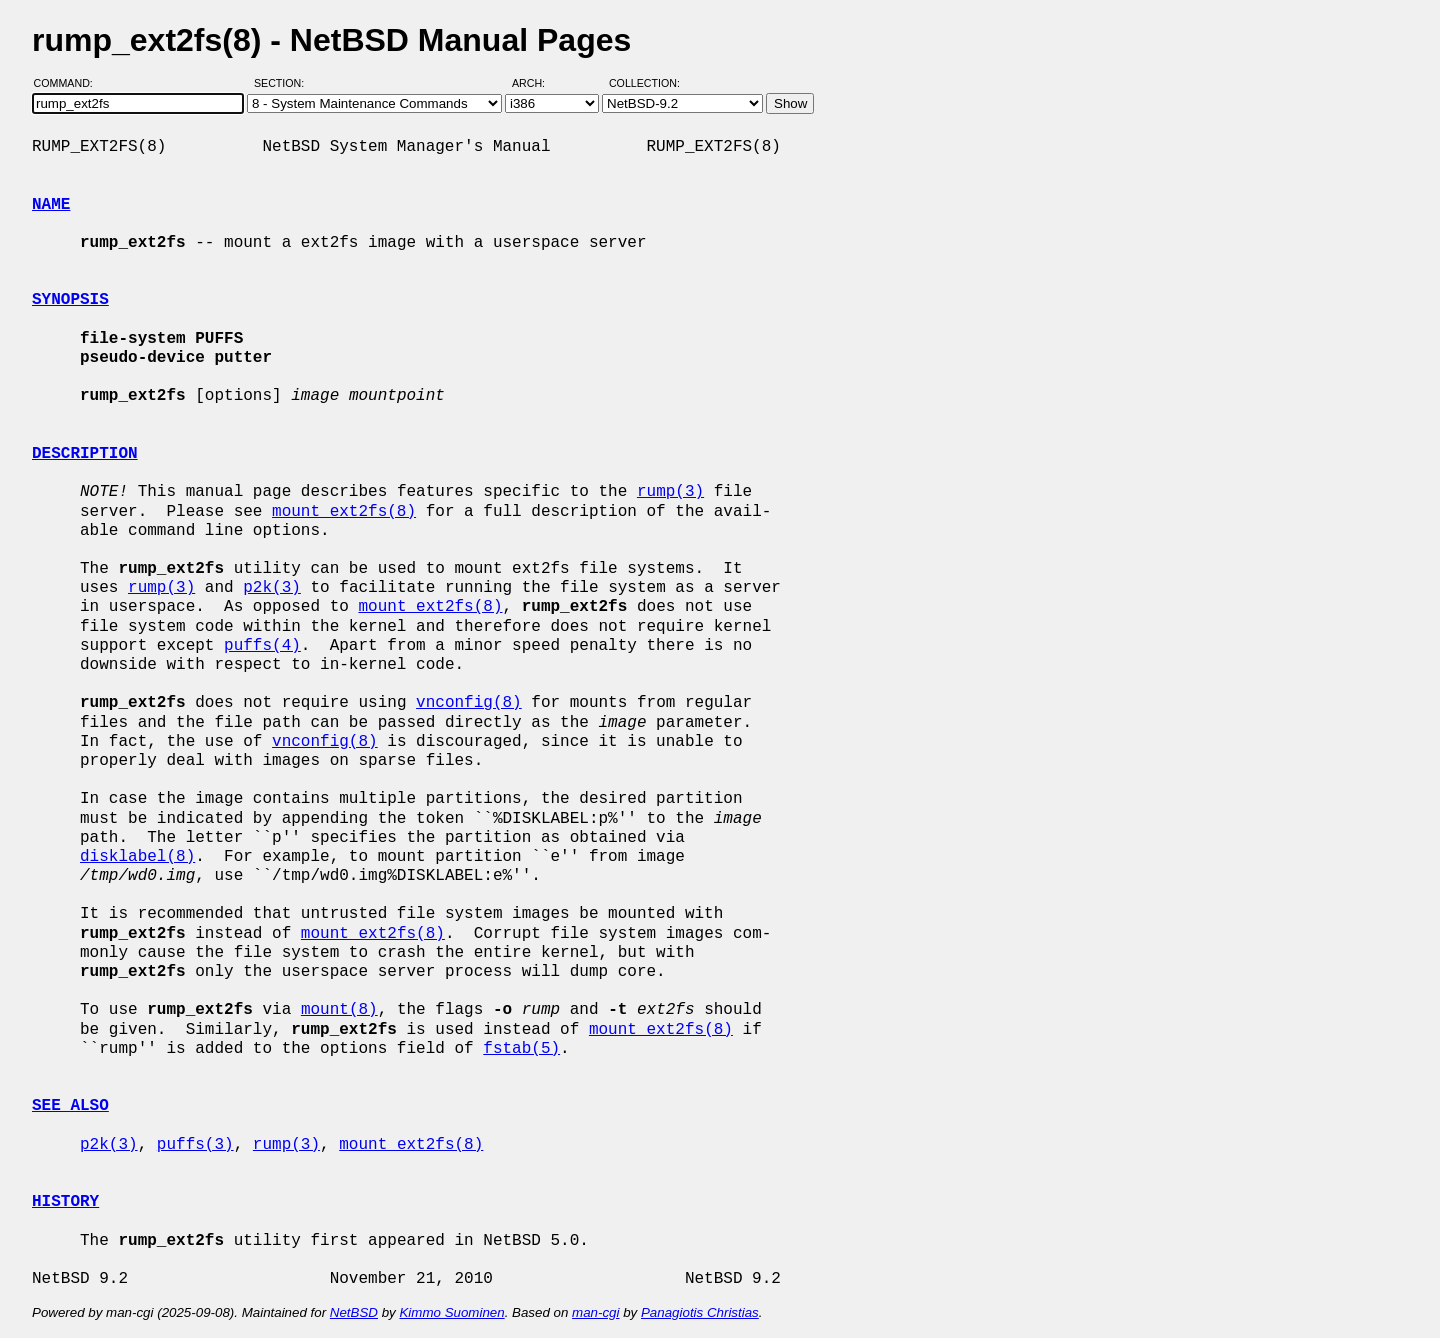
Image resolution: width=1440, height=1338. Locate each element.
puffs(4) (262, 646)
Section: (283, 83)
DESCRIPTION (85, 454)
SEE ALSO (70, 1106)
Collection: (644, 83)
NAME (51, 205)
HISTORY (65, 1202)
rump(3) (670, 492)
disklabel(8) (137, 857)
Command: (69, 83)
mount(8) (339, 1010)
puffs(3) (195, 1145)
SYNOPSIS (70, 300)
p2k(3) (272, 588)
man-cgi (595, 1312)
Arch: (537, 83)
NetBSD (354, 1312)
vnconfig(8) (469, 703)
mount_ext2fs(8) (344, 512)
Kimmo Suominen (451, 1312)
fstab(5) (521, 1049)
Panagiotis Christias (700, 1312)
